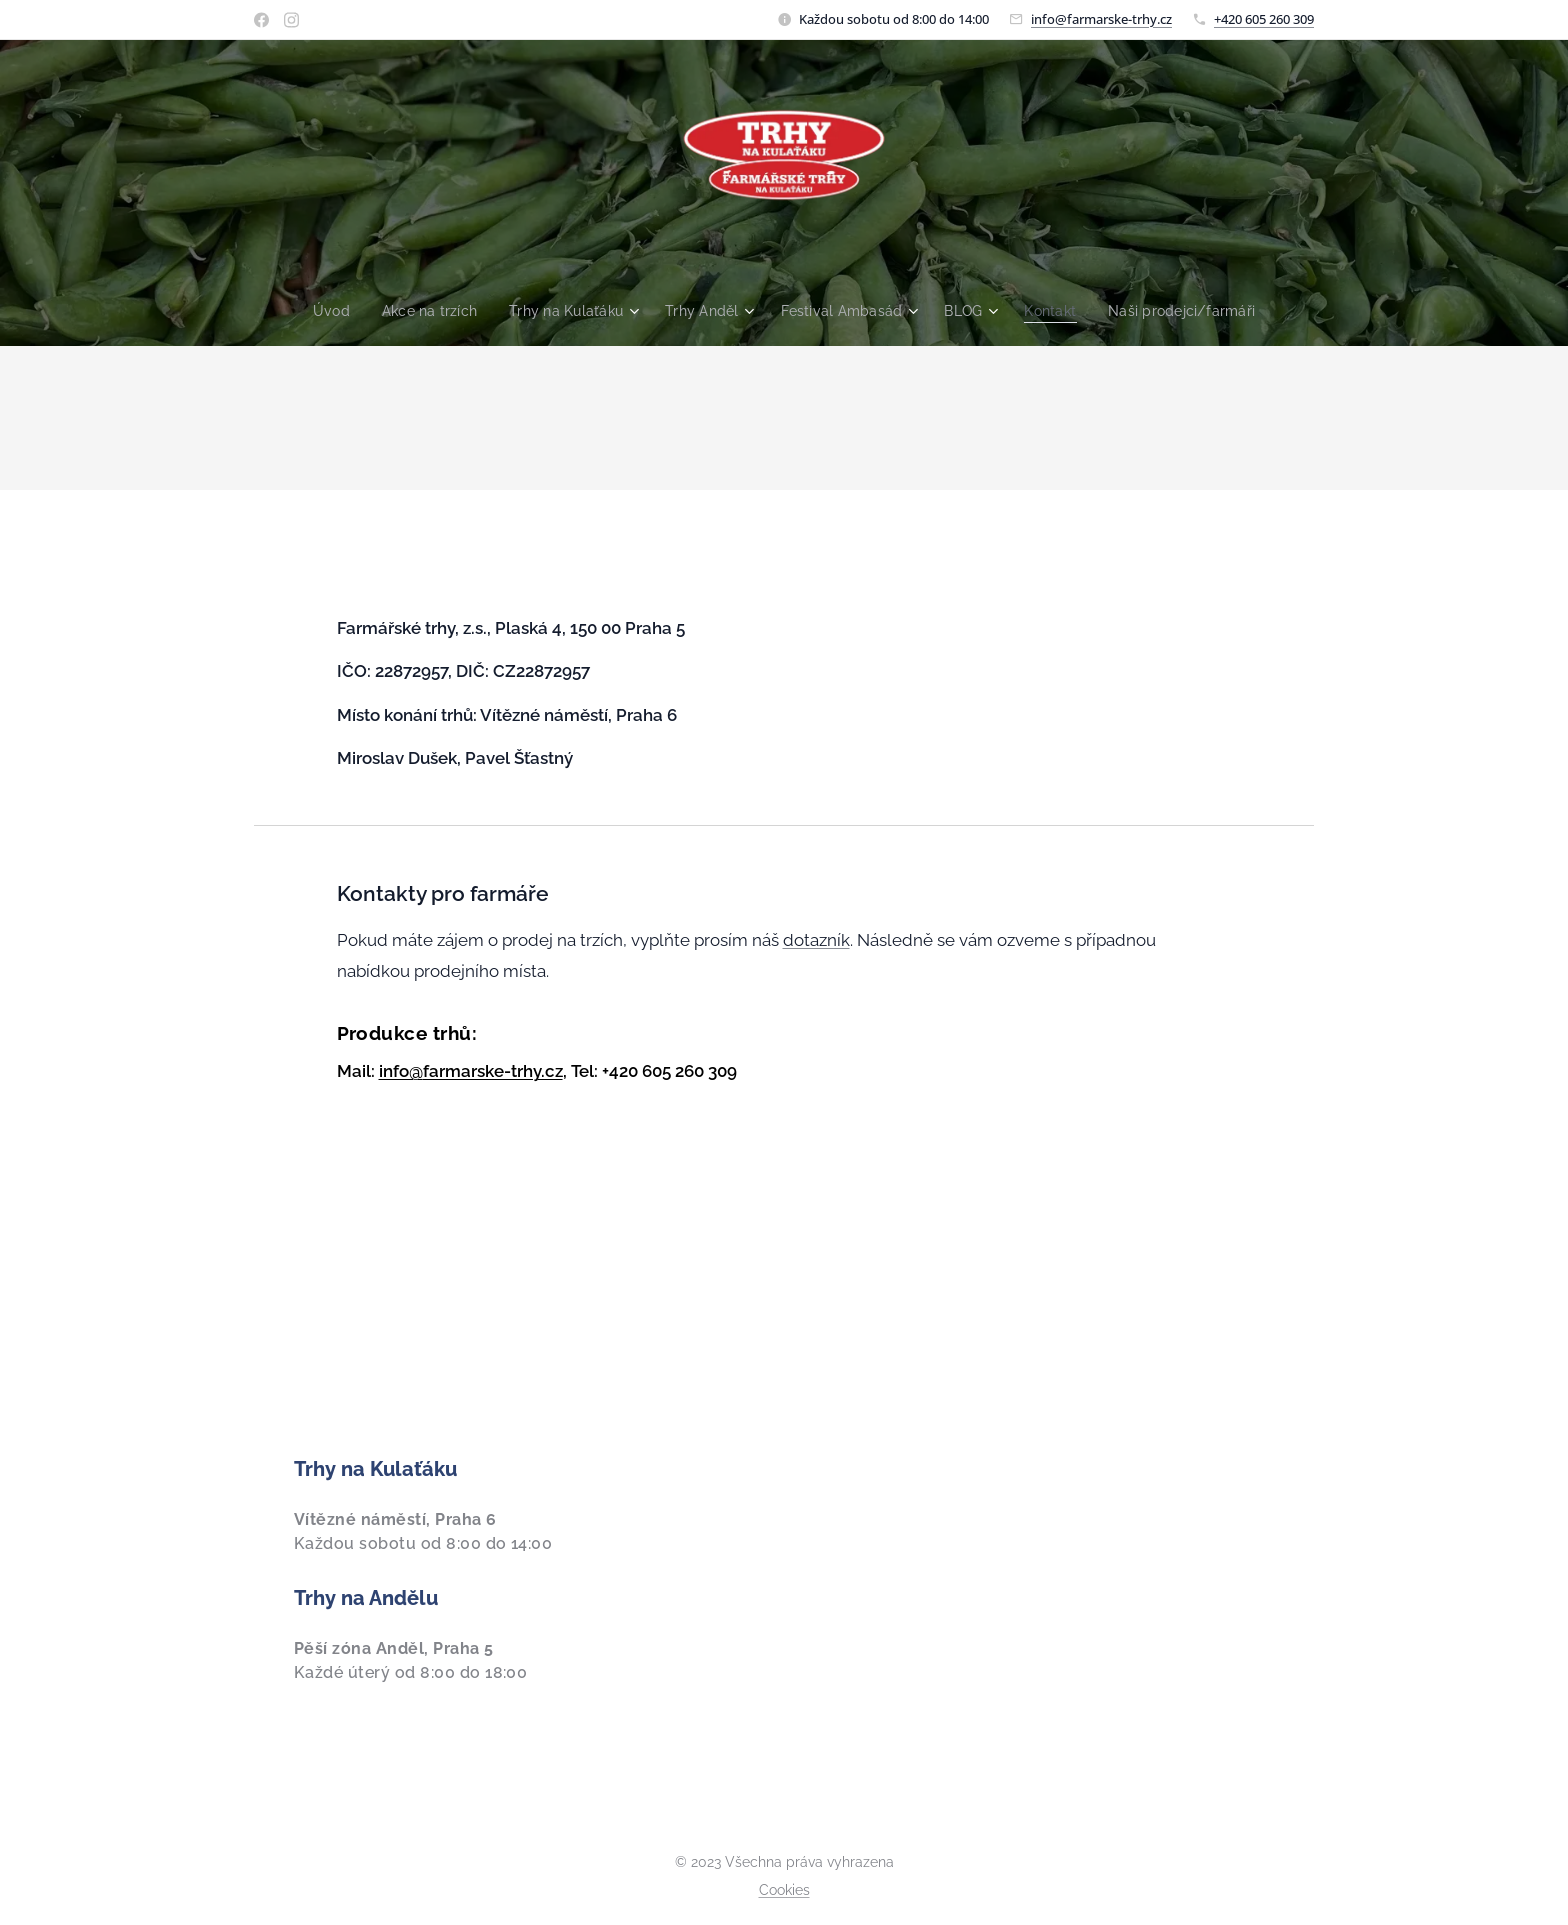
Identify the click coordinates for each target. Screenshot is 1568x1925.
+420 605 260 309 (1264, 19)
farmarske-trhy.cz (493, 1071)
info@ (401, 1071)
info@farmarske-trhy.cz (1101, 19)
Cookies (784, 1890)
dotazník (816, 940)
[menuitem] (319, 311)
